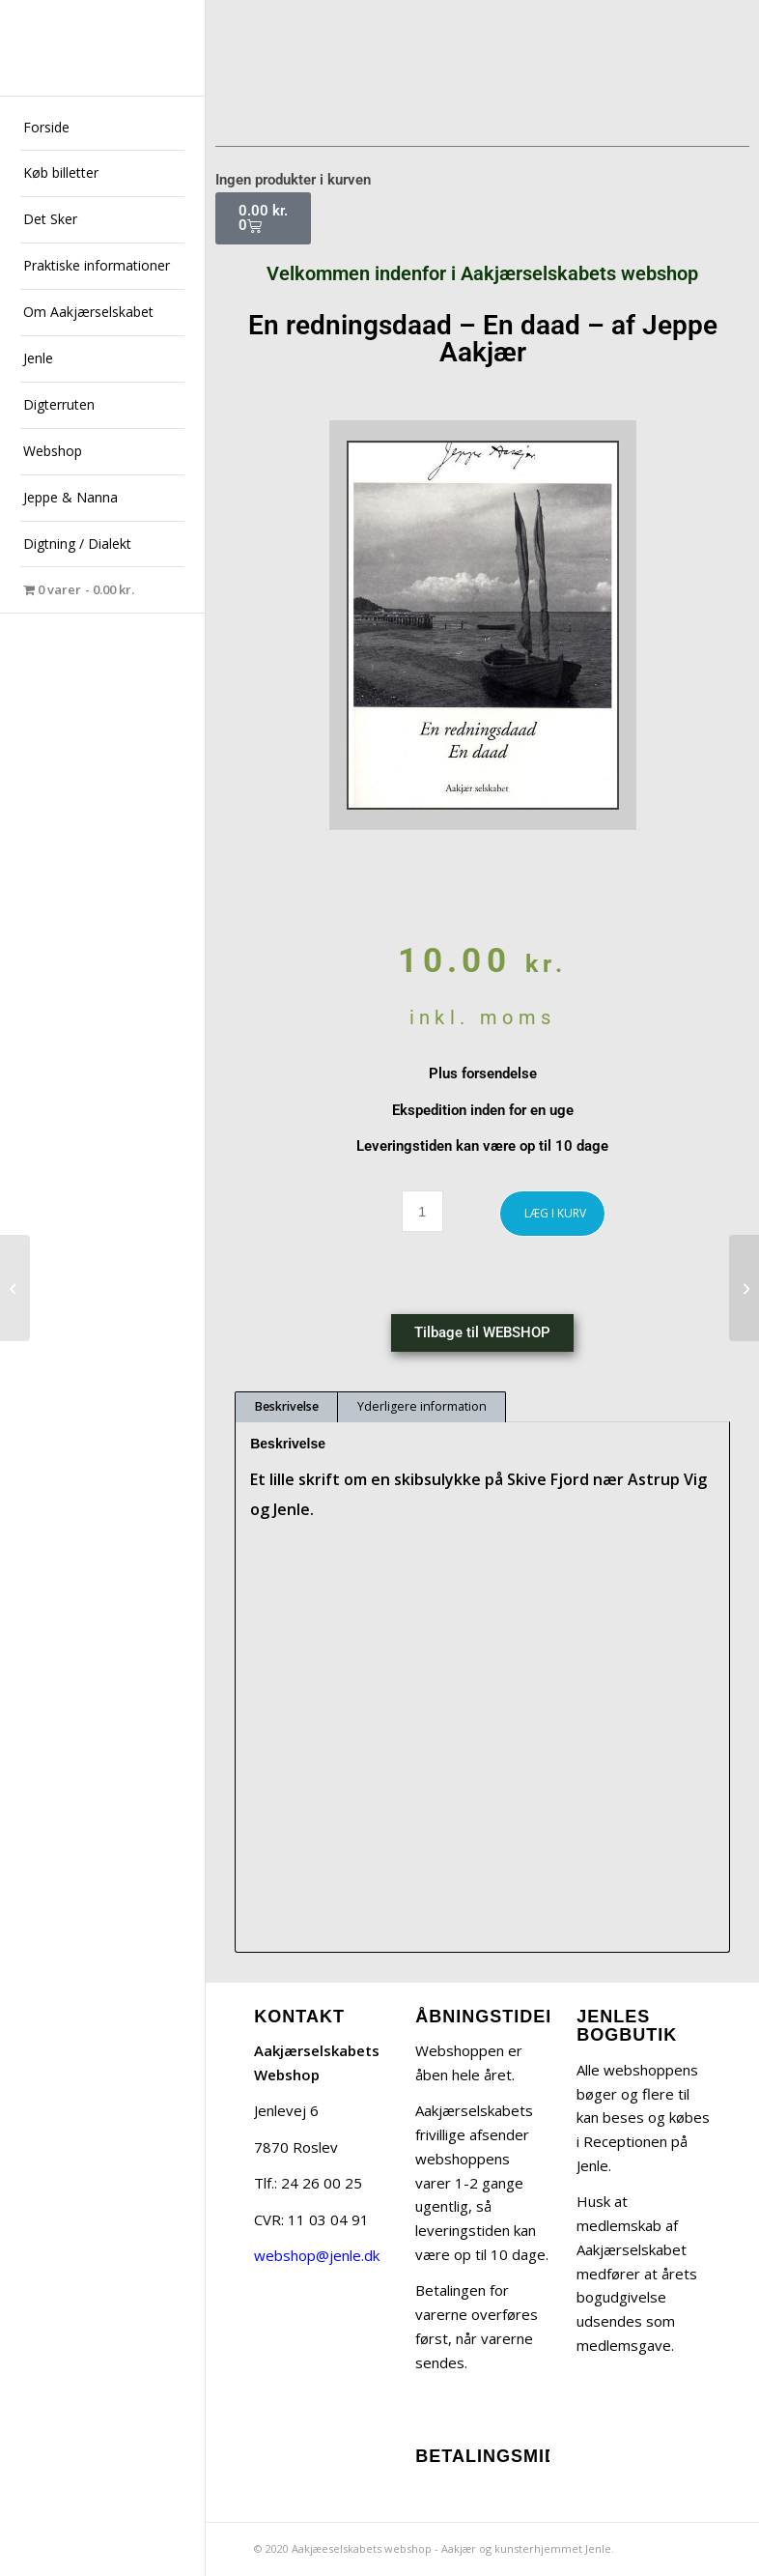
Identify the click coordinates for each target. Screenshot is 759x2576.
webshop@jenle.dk (317, 2255)
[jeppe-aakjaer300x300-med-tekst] (102, 47)
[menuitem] (102, 128)
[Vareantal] (422, 1211)
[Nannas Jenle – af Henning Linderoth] (15, 1288)
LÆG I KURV (555, 1213)
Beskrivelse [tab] (287, 1406)
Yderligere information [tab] (422, 1406)
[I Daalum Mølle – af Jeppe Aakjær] (744, 1288)
